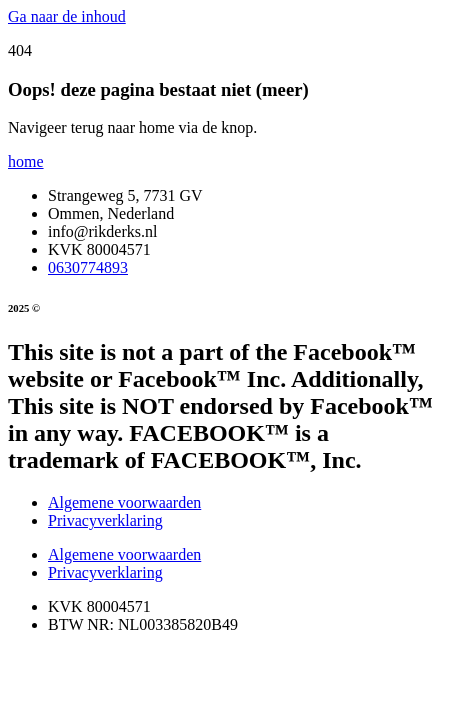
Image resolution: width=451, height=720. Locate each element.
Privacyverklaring (105, 520)
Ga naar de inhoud (67, 16)
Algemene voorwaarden (124, 502)
